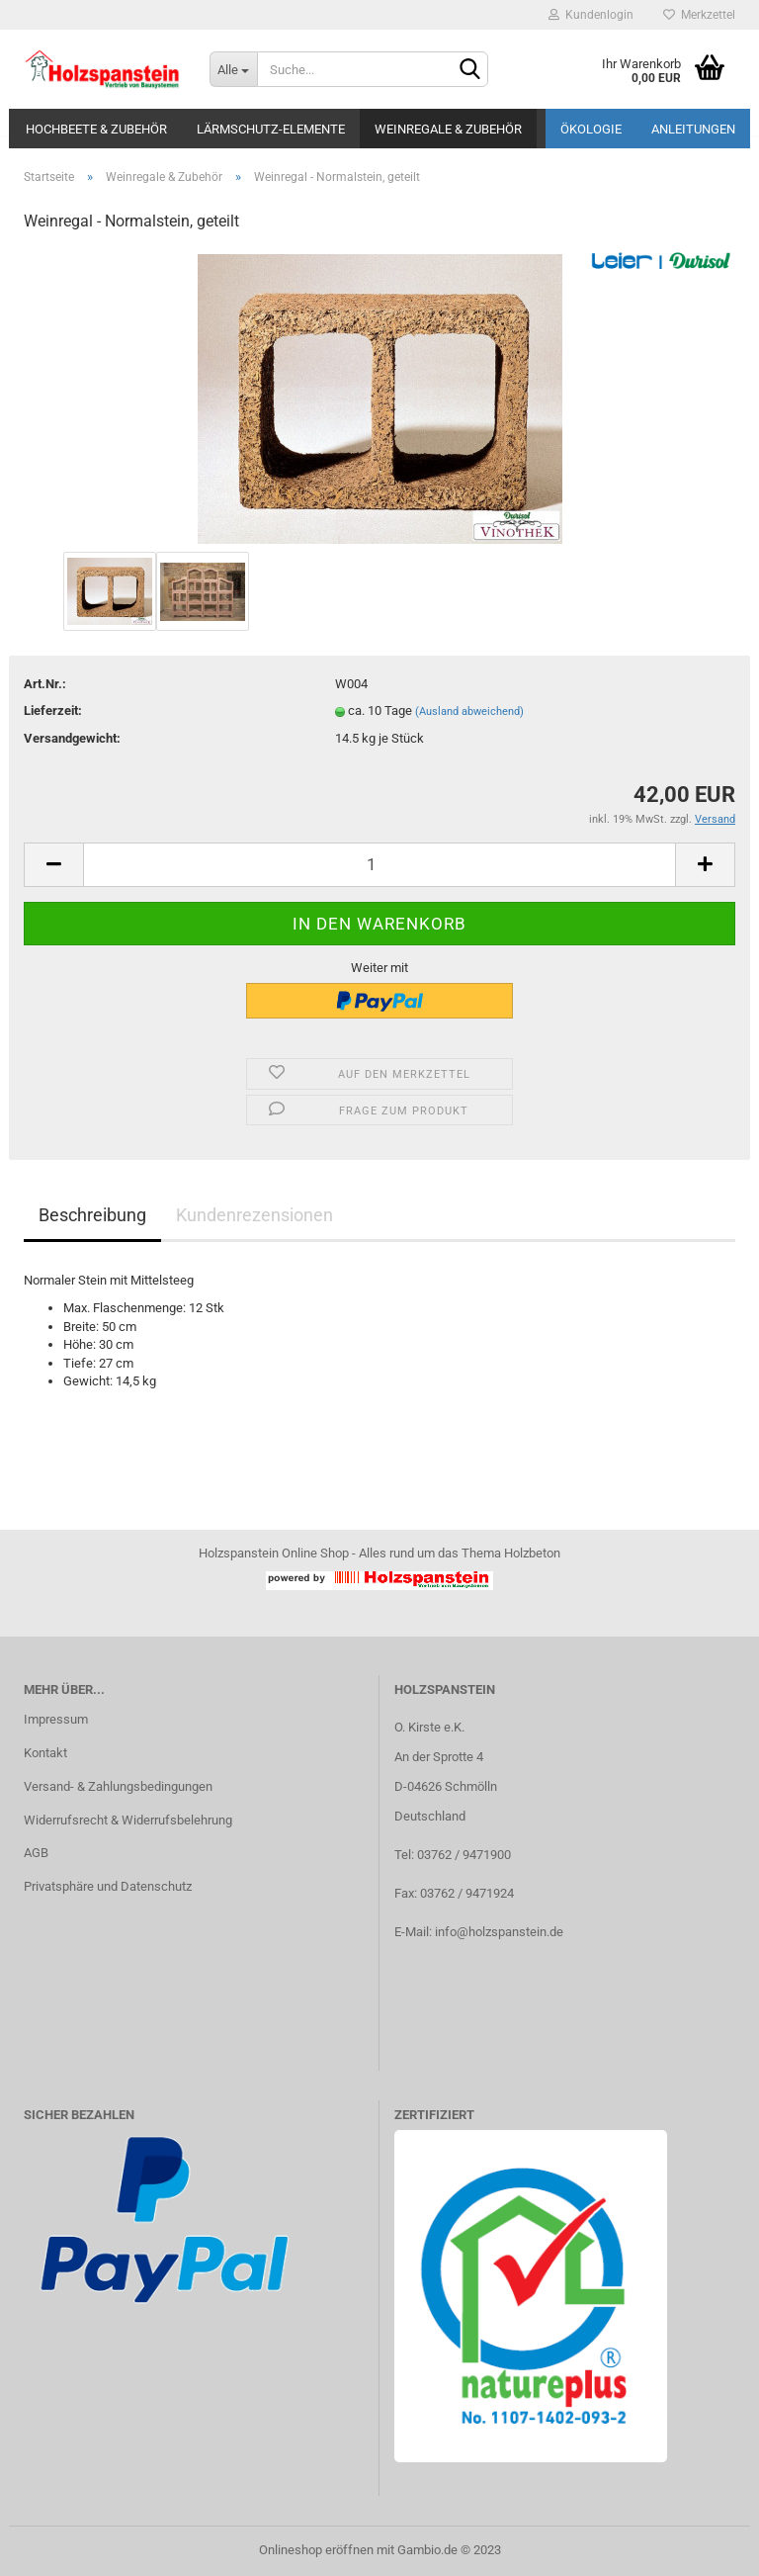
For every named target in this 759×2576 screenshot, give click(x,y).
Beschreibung (92, 1214)
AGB (36, 1852)
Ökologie (591, 129)
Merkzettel (699, 15)
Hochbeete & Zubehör (96, 129)
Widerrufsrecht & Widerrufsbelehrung (128, 1820)
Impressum (56, 1719)
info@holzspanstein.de (499, 1931)
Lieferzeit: (53, 710)
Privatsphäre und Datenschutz (108, 1886)
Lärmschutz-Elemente (271, 129)
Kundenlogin (590, 15)
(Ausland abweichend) (469, 711)
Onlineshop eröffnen (316, 2549)
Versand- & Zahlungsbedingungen (118, 1786)
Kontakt (45, 1752)
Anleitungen (693, 129)
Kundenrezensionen (254, 1214)
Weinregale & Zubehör (448, 129)
